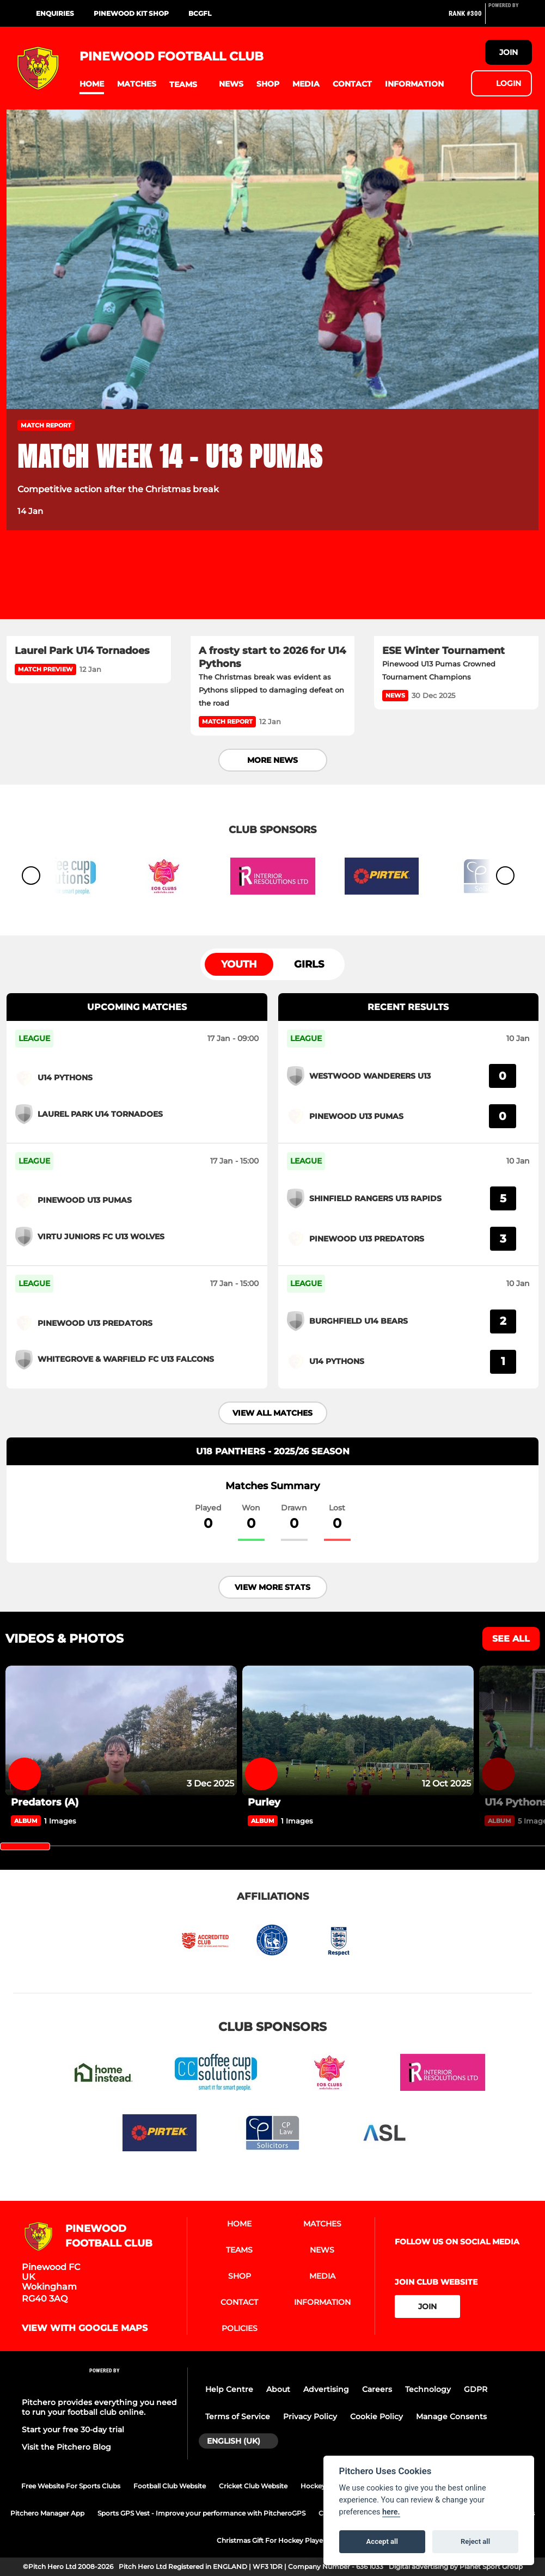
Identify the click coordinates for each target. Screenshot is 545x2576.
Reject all (475, 2541)
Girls (309, 964)
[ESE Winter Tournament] (456, 589)
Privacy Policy (310, 2416)
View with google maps (85, 2328)
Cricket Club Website (253, 2486)
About (278, 2389)
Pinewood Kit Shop (131, 13)
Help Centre (229, 2389)
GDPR (475, 2389)
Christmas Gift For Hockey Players (273, 2540)
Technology (428, 2389)
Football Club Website (169, 2486)
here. (391, 2512)
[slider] (25, 1846)
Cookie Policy (376, 2416)
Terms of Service (237, 2416)
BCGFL (199, 13)
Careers (377, 2389)
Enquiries (55, 13)
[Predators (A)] (121, 1731)
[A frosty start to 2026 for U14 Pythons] (273, 589)
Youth (239, 964)
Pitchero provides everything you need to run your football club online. (99, 2407)
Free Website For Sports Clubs (70, 2486)
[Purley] (358, 1731)
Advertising (326, 2389)
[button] (92, 84)
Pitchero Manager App (47, 2513)
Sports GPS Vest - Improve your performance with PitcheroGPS (201, 2513)
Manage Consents (451, 2416)
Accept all (382, 2541)
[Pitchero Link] (510, 18)
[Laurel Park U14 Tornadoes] (89, 589)
